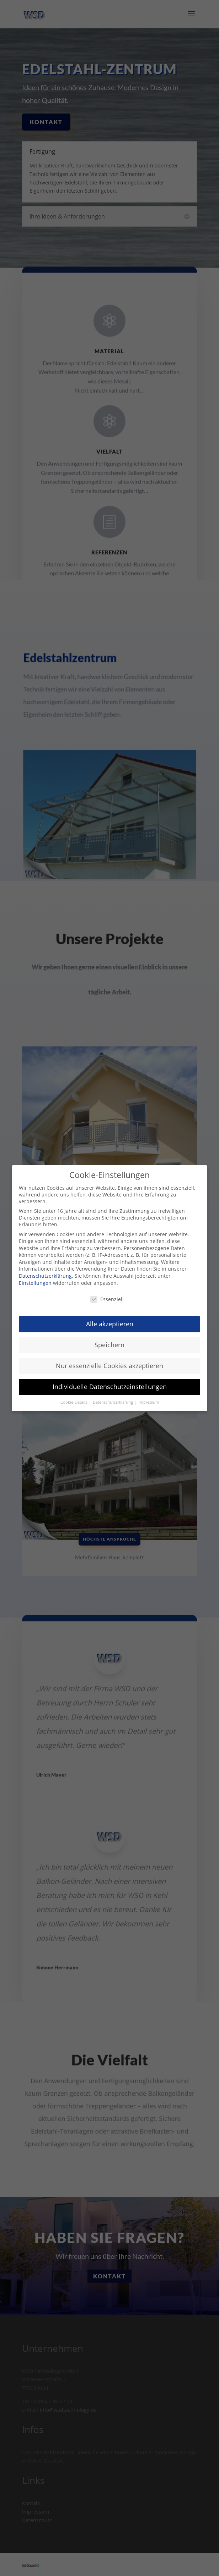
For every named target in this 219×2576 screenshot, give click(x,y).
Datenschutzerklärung (45, 1275)
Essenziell (107, 1298)
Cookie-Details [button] (74, 1402)
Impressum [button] (149, 1402)
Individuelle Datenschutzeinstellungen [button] (110, 1386)
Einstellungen (35, 1282)
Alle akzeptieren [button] (109, 1324)
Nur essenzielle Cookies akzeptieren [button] (109, 1365)
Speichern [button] (109, 1344)
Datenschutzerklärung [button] (113, 1402)
